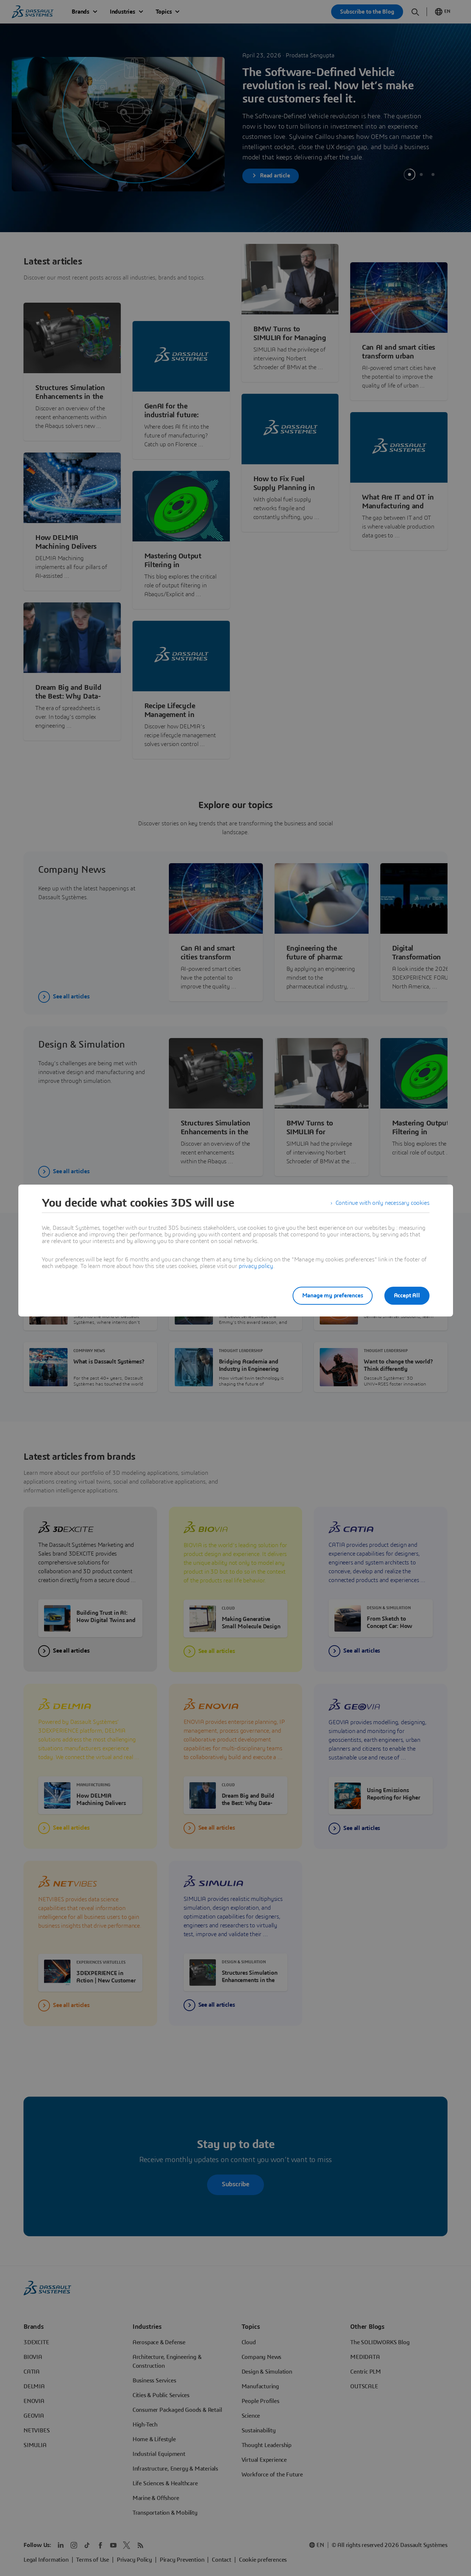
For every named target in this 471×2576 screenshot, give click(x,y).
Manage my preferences (332, 1295)
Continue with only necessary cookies (383, 1203)
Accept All (407, 1295)
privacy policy (256, 1266)
